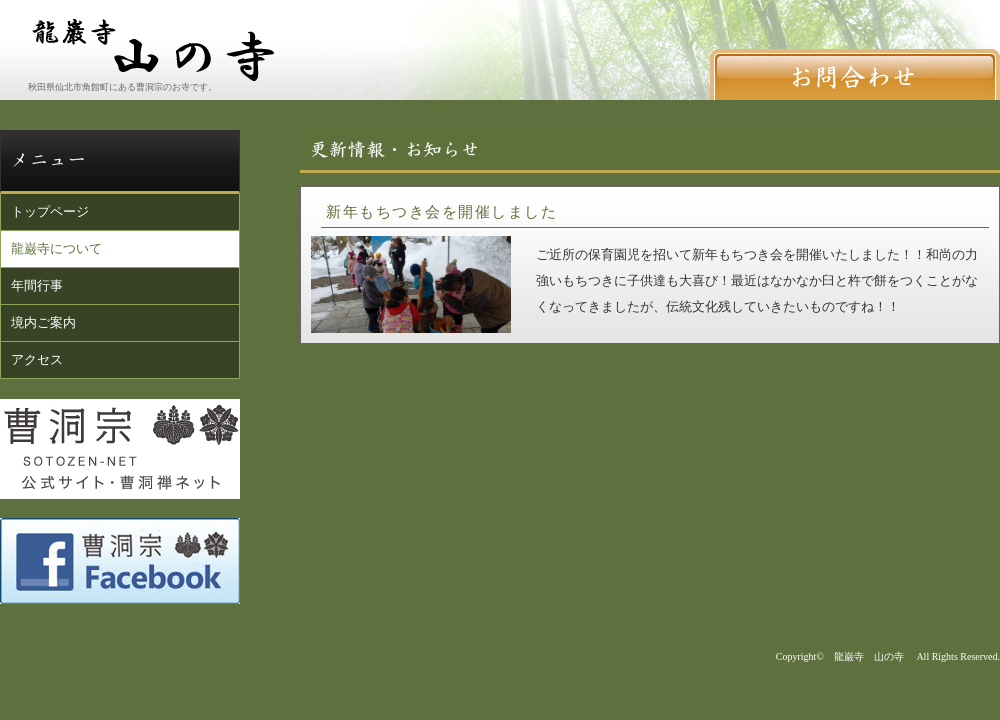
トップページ (50, 211)
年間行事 (37, 285)
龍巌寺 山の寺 (869, 656)
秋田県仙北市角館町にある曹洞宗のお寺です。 (122, 87)
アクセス (37, 359)
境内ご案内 (43, 322)
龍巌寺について (56, 248)
